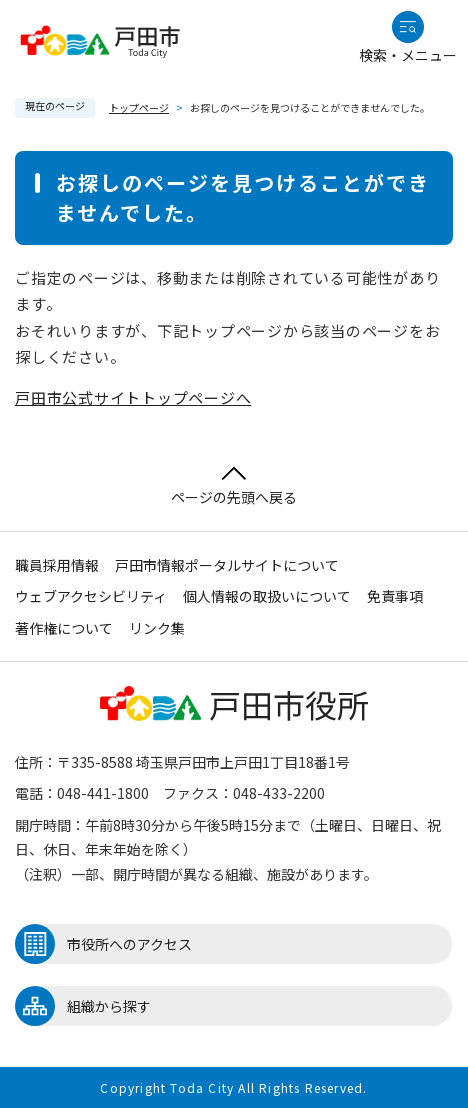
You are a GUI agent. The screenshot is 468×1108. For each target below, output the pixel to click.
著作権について (64, 628)
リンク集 (157, 628)
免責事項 (395, 596)
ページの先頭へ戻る (234, 486)
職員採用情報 (57, 565)
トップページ (139, 107)
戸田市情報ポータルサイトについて (227, 565)
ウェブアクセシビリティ (91, 596)
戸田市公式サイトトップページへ (133, 397)
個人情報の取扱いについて (267, 596)
